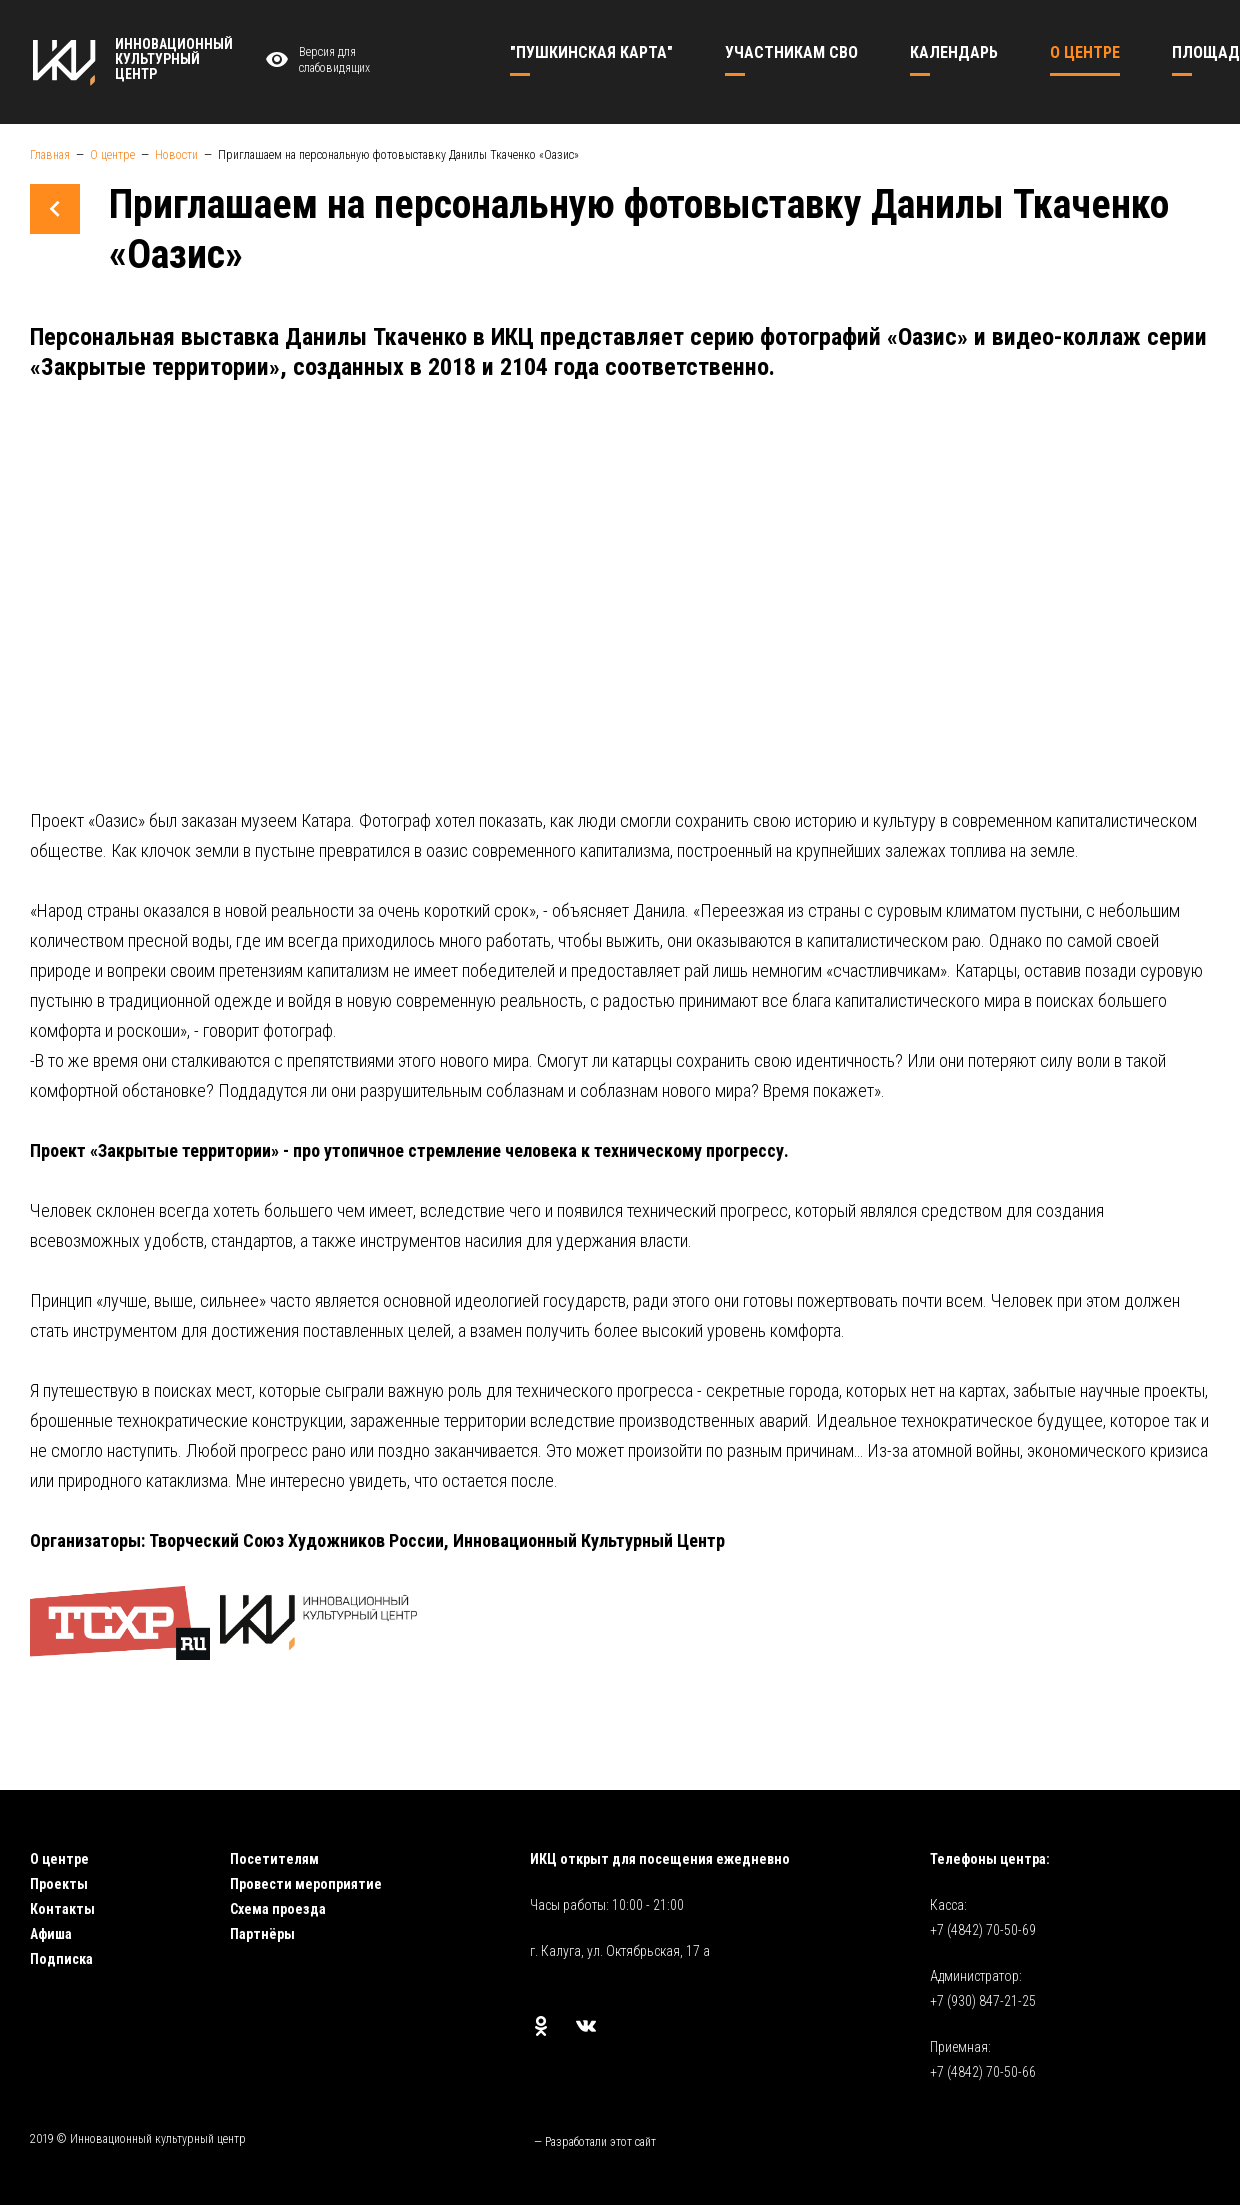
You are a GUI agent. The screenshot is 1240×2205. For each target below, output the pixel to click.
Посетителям (274, 1859)
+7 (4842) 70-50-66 (983, 2072)
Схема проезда (278, 1909)
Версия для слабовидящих (315, 60)
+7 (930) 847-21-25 (983, 2001)
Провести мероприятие (306, 1884)
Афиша (51, 1934)
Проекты (59, 1884)
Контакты (62, 1909)
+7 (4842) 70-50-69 (983, 1930)
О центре (59, 1859)
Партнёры (262, 1934)
